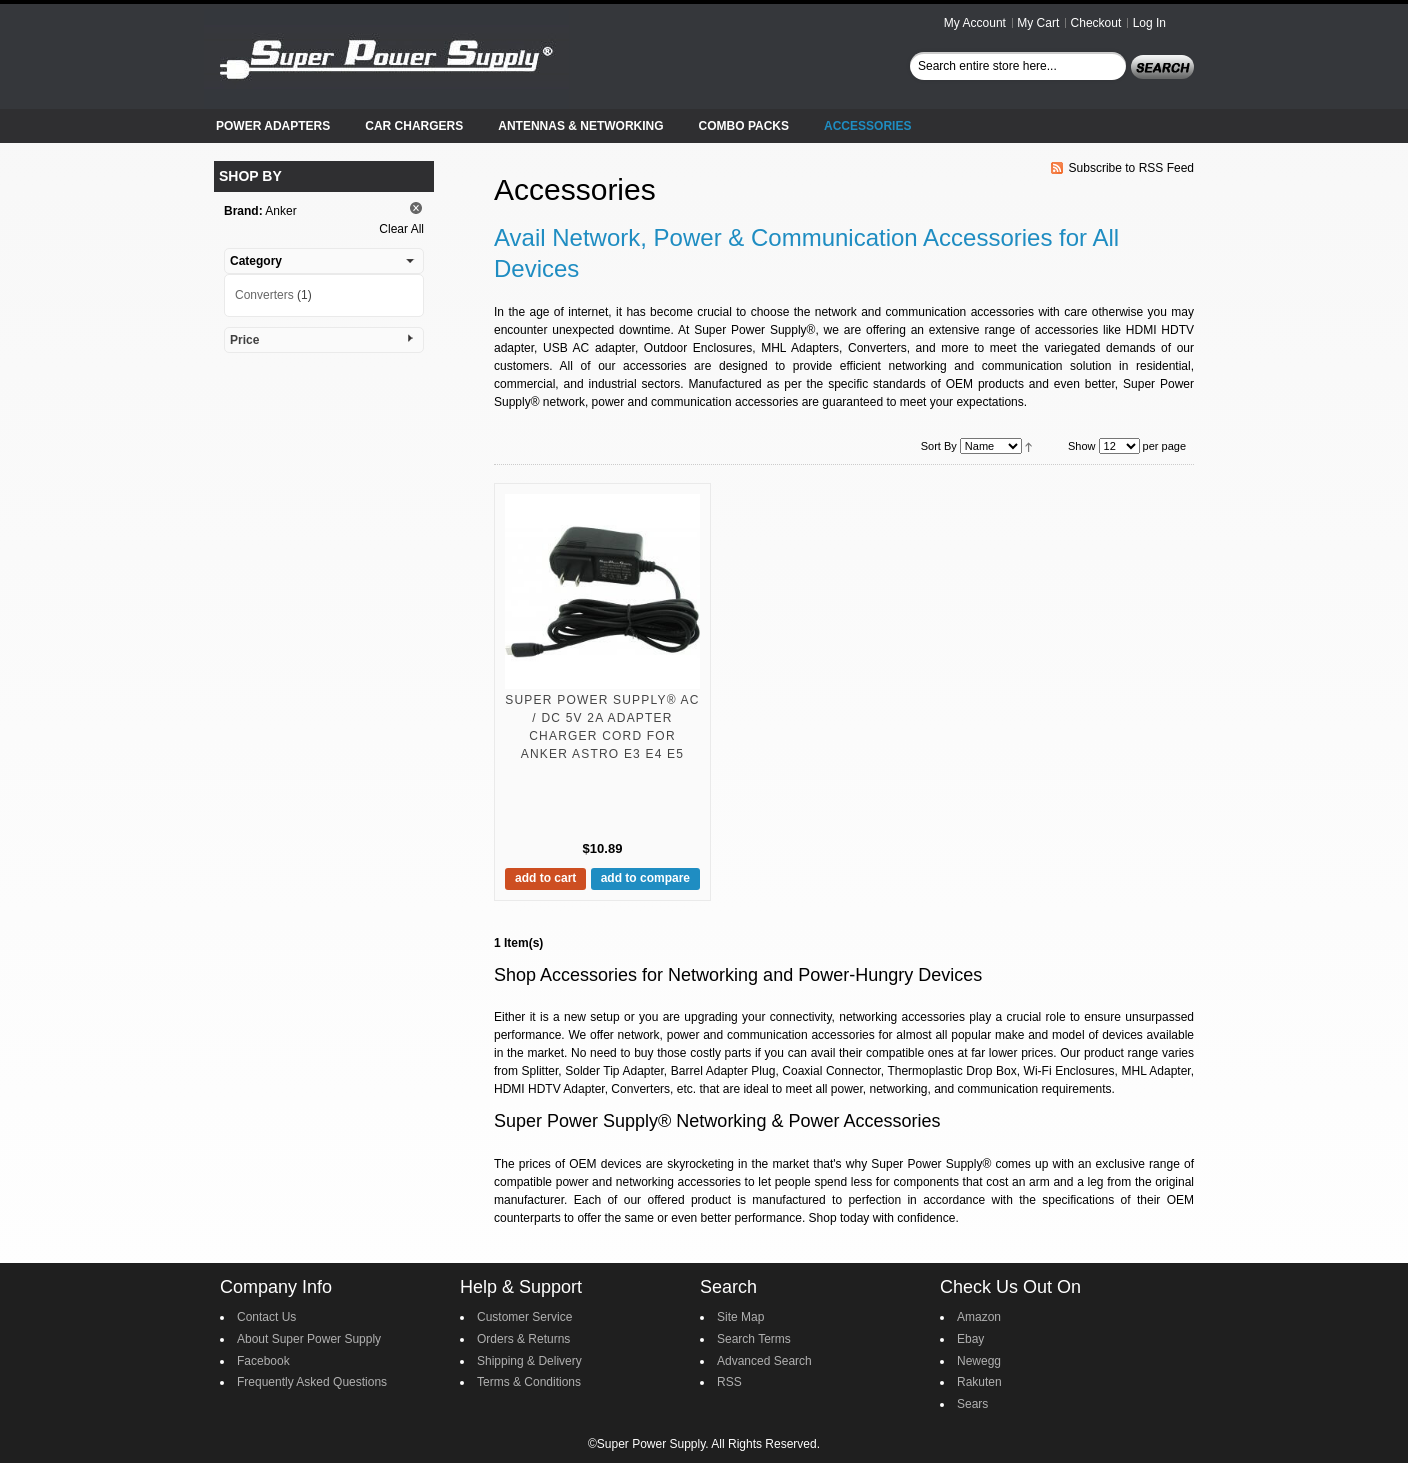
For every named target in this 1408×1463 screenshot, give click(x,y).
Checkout (1096, 23)
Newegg (979, 1361)
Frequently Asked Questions (312, 1382)
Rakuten (979, 1382)
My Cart (1038, 23)
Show (1082, 446)
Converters (264, 295)
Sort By (939, 446)
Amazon (979, 1317)
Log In (1149, 23)
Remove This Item (416, 208)
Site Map (740, 1317)
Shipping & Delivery (529, 1361)
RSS (729, 1382)
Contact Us (266, 1317)
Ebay (970, 1339)
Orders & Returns (523, 1339)
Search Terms (754, 1339)
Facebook (263, 1361)
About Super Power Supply (309, 1339)
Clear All (401, 229)
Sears (972, 1404)
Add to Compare (645, 878)
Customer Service (524, 1317)
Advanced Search (764, 1361)
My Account (975, 23)
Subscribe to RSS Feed (1131, 168)
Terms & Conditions (529, 1382)
